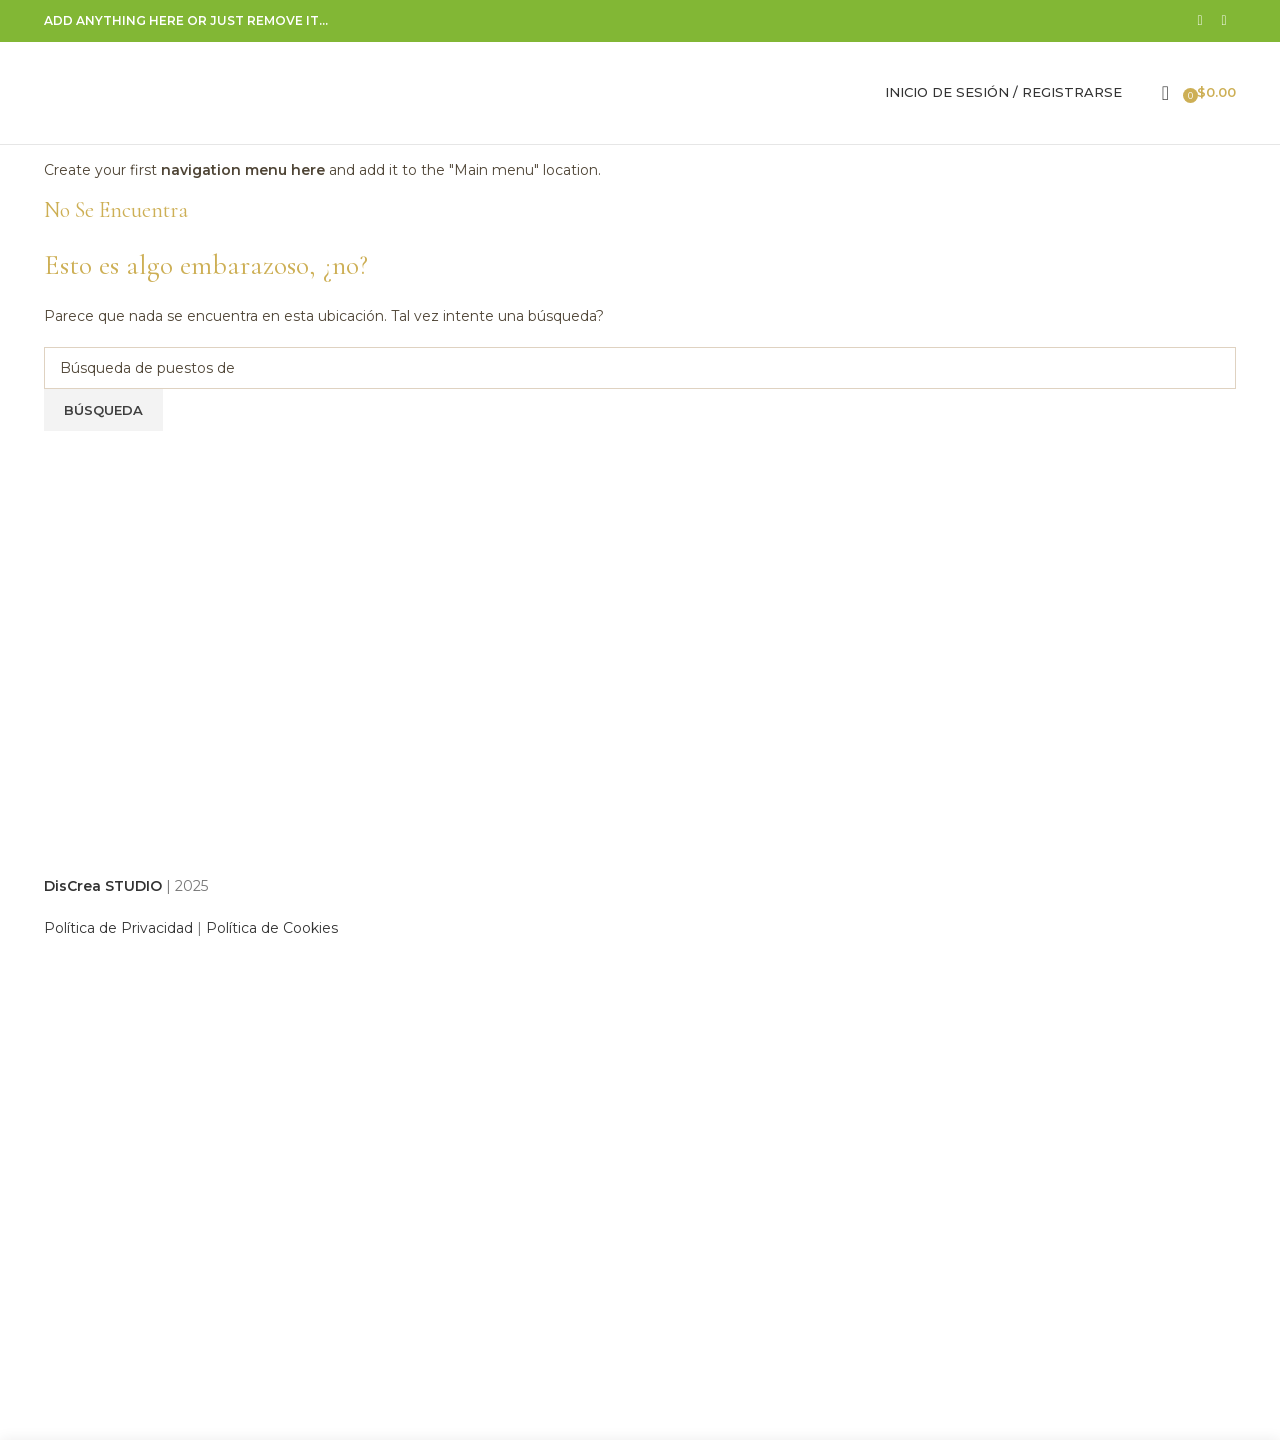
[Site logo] (169, 93)
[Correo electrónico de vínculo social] (1224, 21)
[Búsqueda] (1142, 94)
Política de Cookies (272, 930)
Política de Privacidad (118, 930)
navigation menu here (243, 172)
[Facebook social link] (1200, 21)
